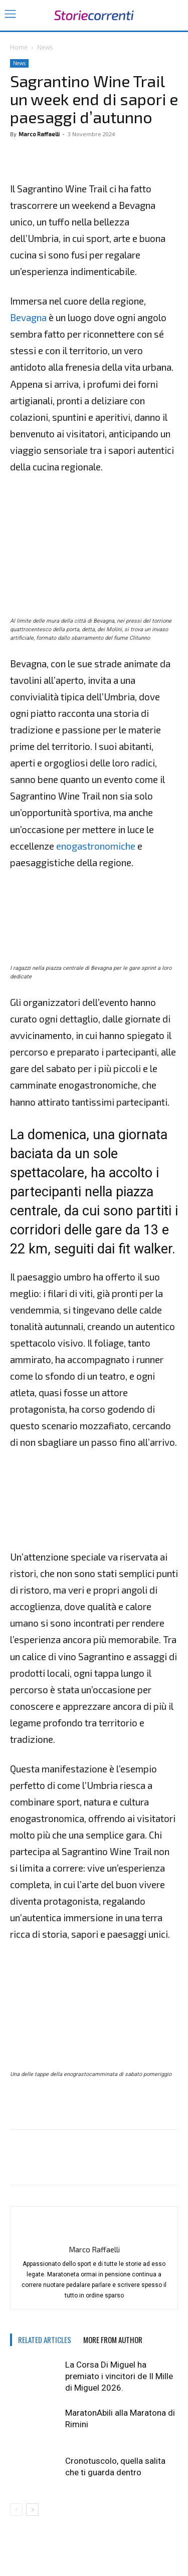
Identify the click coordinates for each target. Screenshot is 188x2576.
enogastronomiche (95, 846)
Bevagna (28, 317)
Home (19, 47)
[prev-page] (16, 2509)
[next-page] (32, 2509)
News (45, 47)
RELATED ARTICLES (44, 2339)
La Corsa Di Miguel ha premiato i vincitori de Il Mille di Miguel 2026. (119, 2376)
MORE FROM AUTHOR (112, 2339)
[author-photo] (94, 2233)
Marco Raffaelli (39, 134)
